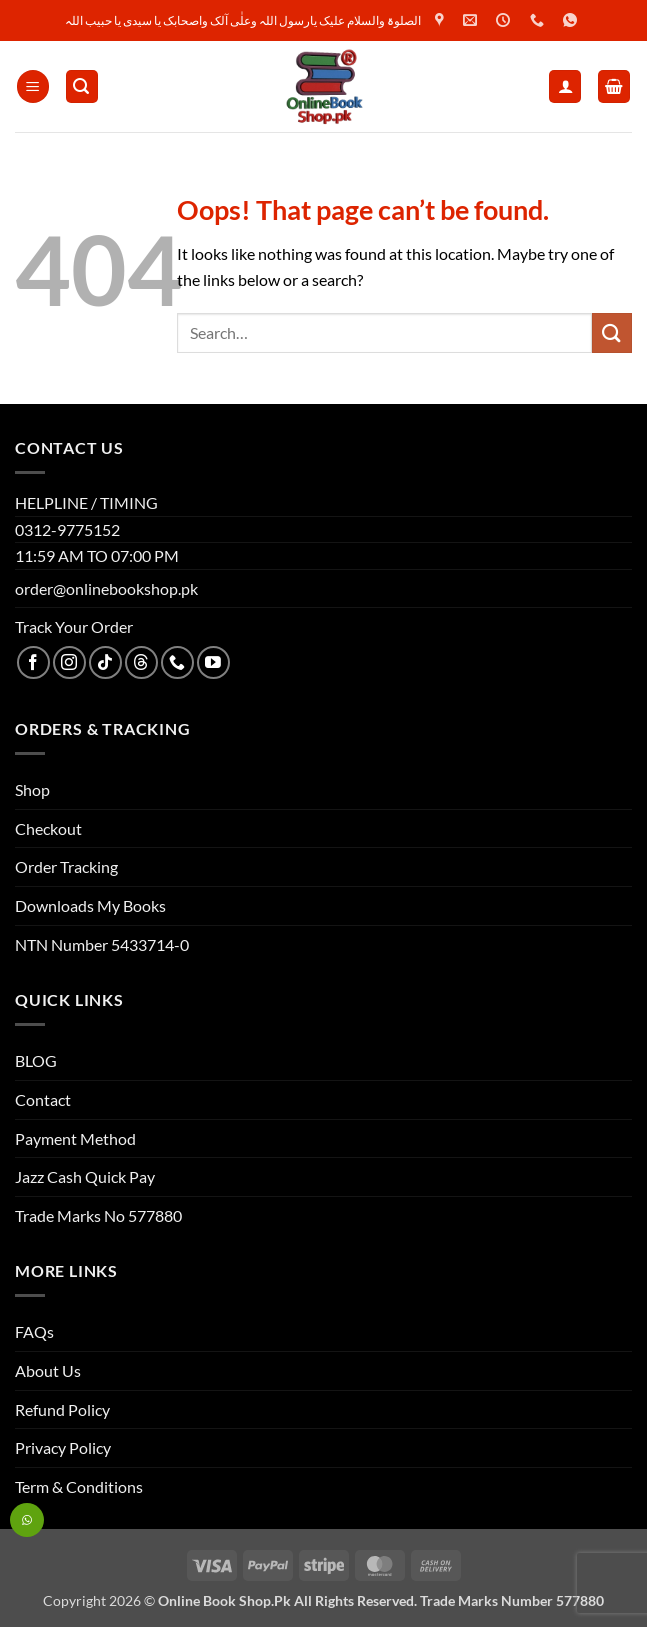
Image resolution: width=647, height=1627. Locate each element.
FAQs (34, 1331)
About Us (48, 1370)
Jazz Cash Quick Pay (85, 1176)
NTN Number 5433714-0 (102, 944)
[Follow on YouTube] (213, 662)
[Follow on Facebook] (33, 662)
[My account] (565, 86)
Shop (32, 789)
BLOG (36, 1060)
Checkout (48, 828)
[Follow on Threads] (141, 662)
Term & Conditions (79, 1486)
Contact (43, 1099)
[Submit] (612, 332)
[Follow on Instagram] (69, 662)
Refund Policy (62, 1409)
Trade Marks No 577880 (98, 1215)
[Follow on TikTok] (105, 662)
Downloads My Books (90, 905)
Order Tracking (66, 866)
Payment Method (75, 1138)
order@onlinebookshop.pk (106, 588)
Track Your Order (74, 626)
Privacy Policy (63, 1447)
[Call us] (177, 662)
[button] (33, 86)
